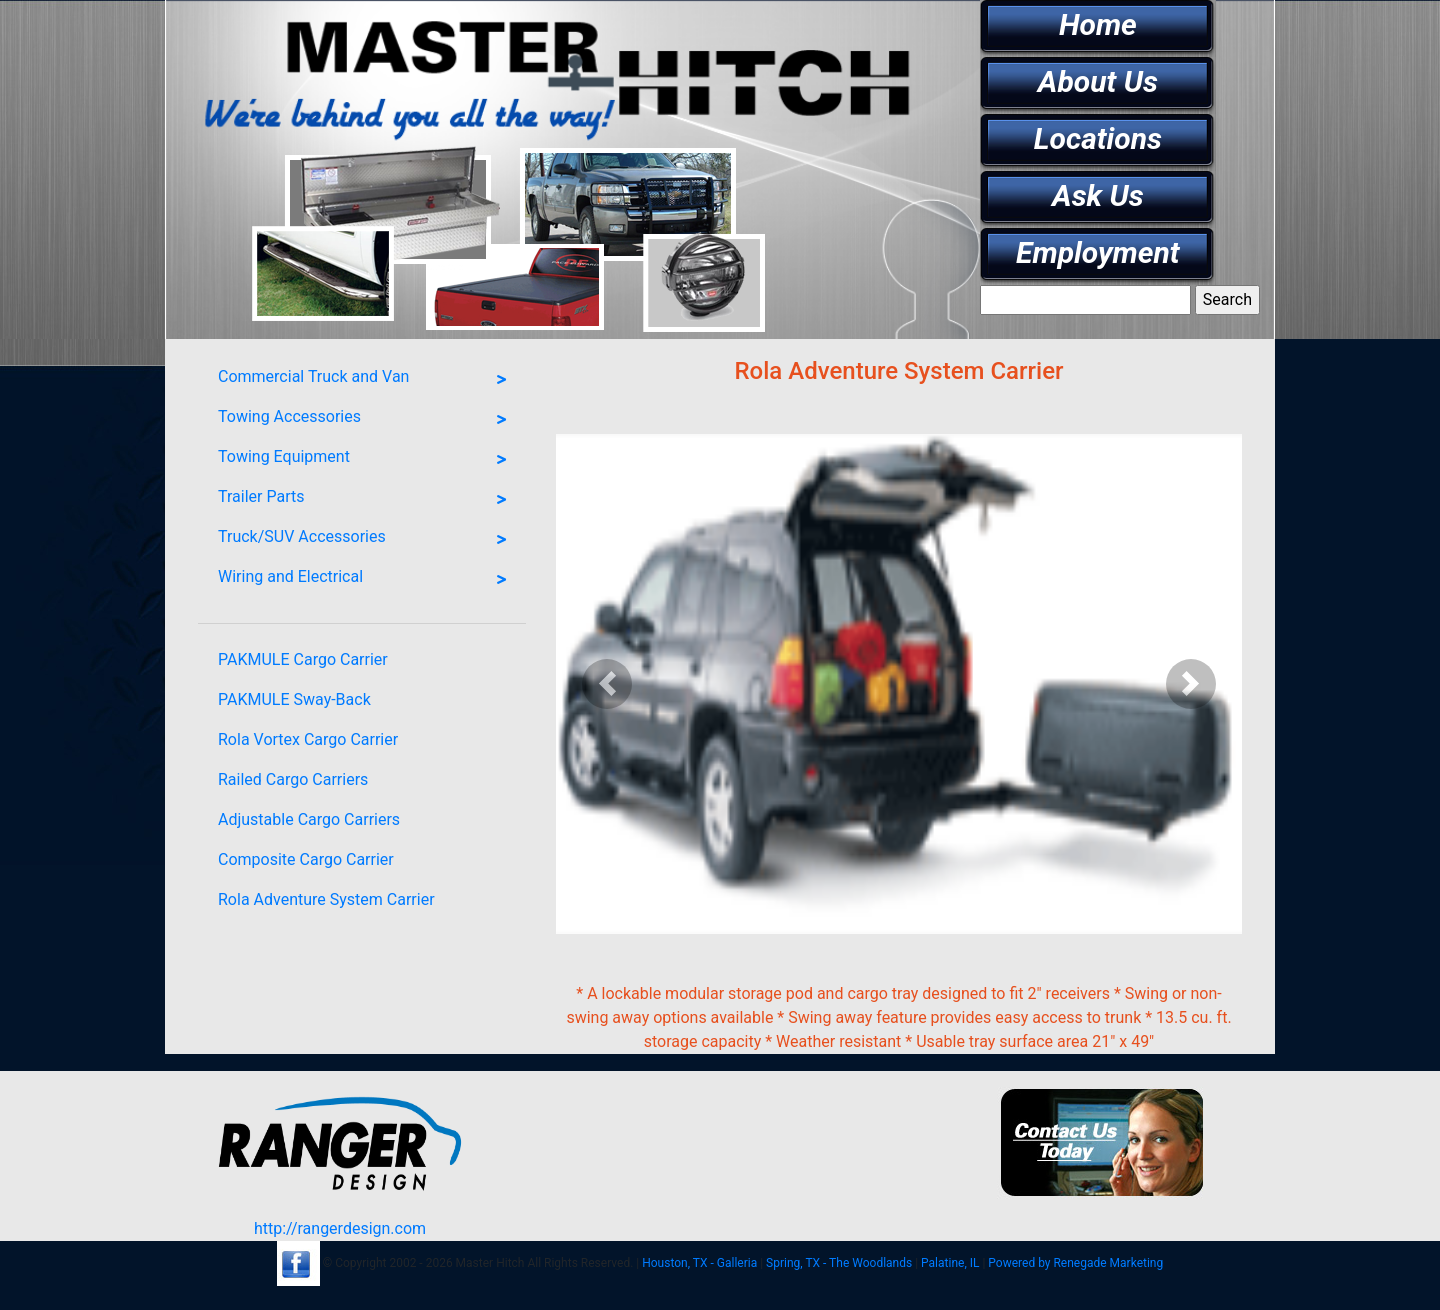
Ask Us (1098, 195)
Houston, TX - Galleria (699, 1263)
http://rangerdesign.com (340, 1228)
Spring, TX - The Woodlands (839, 1263)
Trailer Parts (367, 500)
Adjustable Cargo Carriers (309, 819)
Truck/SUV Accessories (367, 540)
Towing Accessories (367, 420)
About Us (1098, 81)
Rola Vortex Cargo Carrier (308, 739)
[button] (607, 684)
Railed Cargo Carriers (293, 779)
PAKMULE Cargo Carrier (303, 659)
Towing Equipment (367, 460)
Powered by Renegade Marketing (1075, 1263)
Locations (1098, 138)
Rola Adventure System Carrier (326, 899)
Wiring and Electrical (367, 580)
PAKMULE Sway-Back (294, 699)
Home (1098, 24)
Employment (1098, 252)
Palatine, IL (950, 1263)
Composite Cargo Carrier (306, 859)
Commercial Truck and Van (367, 380)
